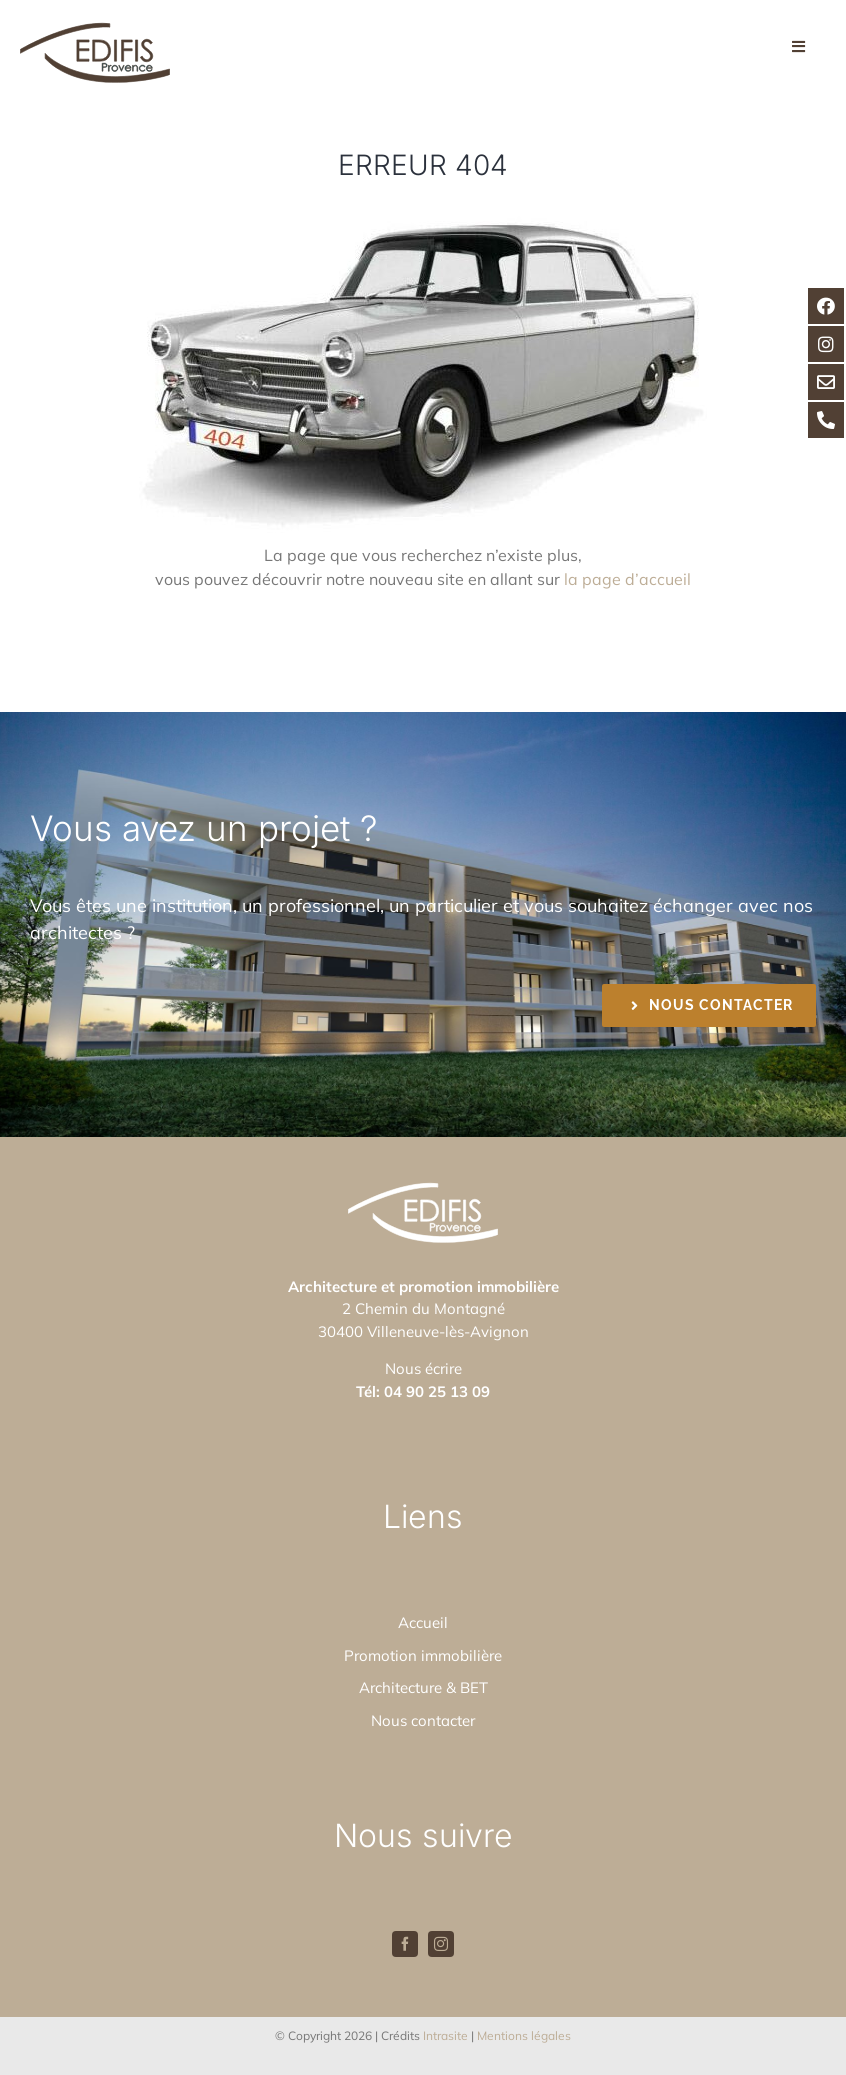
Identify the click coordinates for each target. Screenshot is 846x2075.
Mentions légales (524, 2035)
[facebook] (405, 1944)
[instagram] (441, 1944)
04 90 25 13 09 (437, 1391)
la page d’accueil (627, 579)
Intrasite (445, 2035)
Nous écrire (423, 1368)
